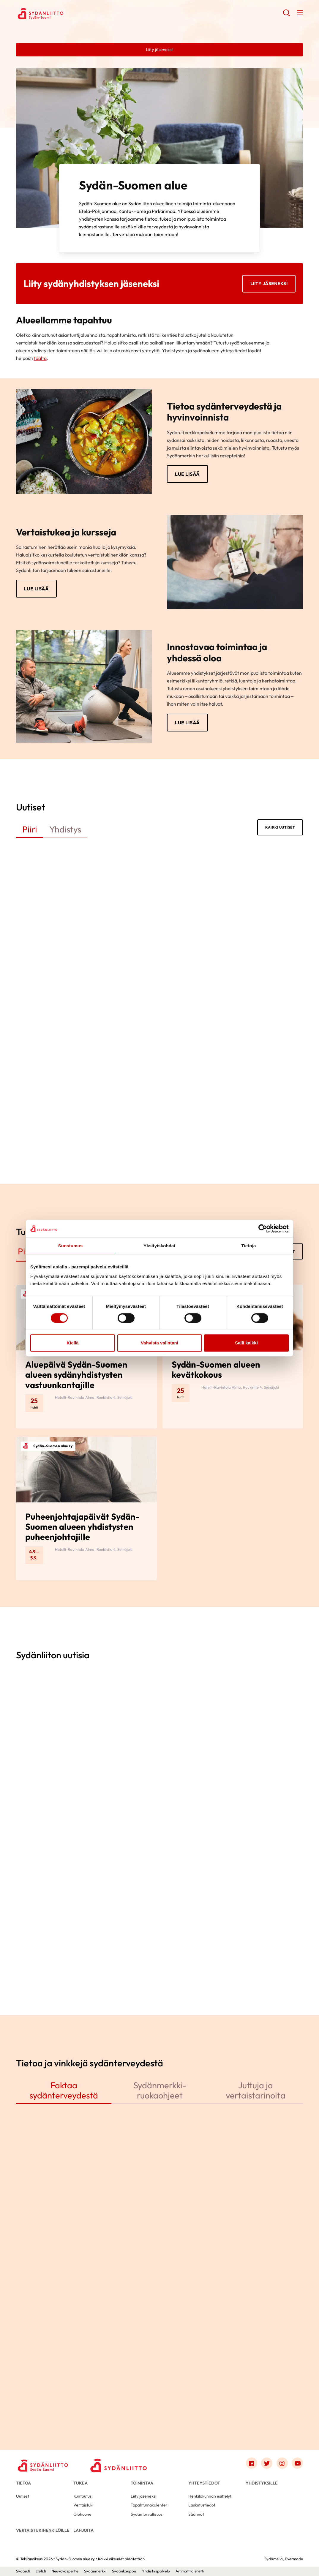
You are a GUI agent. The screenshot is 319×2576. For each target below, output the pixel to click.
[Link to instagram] (282, 2463)
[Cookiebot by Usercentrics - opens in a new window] (263, 1228)
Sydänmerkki (95, 2571)
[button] (286, 15)
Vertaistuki (83, 2505)
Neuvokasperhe (64, 2571)
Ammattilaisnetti (190, 2571)
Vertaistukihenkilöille (43, 2530)
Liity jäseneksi (269, 283)
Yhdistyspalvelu (156, 2571)
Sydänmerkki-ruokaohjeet (159, 2090)
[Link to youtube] (297, 2463)
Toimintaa (142, 2483)
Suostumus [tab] (70, 1245)
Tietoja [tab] (248, 1245)
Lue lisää (187, 474)
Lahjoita (83, 2530)
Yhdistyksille (262, 2483)
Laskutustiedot (201, 2505)
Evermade (294, 2558)
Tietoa (23, 2483)
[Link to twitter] (266, 2463)
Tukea (80, 2483)
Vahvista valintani (159, 1342)
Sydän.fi (23, 2571)
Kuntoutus (82, 2496)
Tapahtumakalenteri (149, 2505)
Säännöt (196, 2514)
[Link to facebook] (251, 2463)
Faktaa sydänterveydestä (63, 2090)
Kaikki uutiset (280, 827)
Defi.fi (41, 2571)
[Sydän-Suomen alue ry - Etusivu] (44, 2465)
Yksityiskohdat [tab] (159, 1245)
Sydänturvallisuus (146, 2514)
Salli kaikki (246, 1342)
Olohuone (82, 2514)
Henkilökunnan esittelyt (209, 2496)
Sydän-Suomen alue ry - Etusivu (63, 13)
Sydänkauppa (124, 2571)
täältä (40, 358)
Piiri (29, 829)
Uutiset (22, 2496)
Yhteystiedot (204, 2483)
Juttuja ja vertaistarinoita (255, 2090)
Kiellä (72, 1342)
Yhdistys (65, 829)
